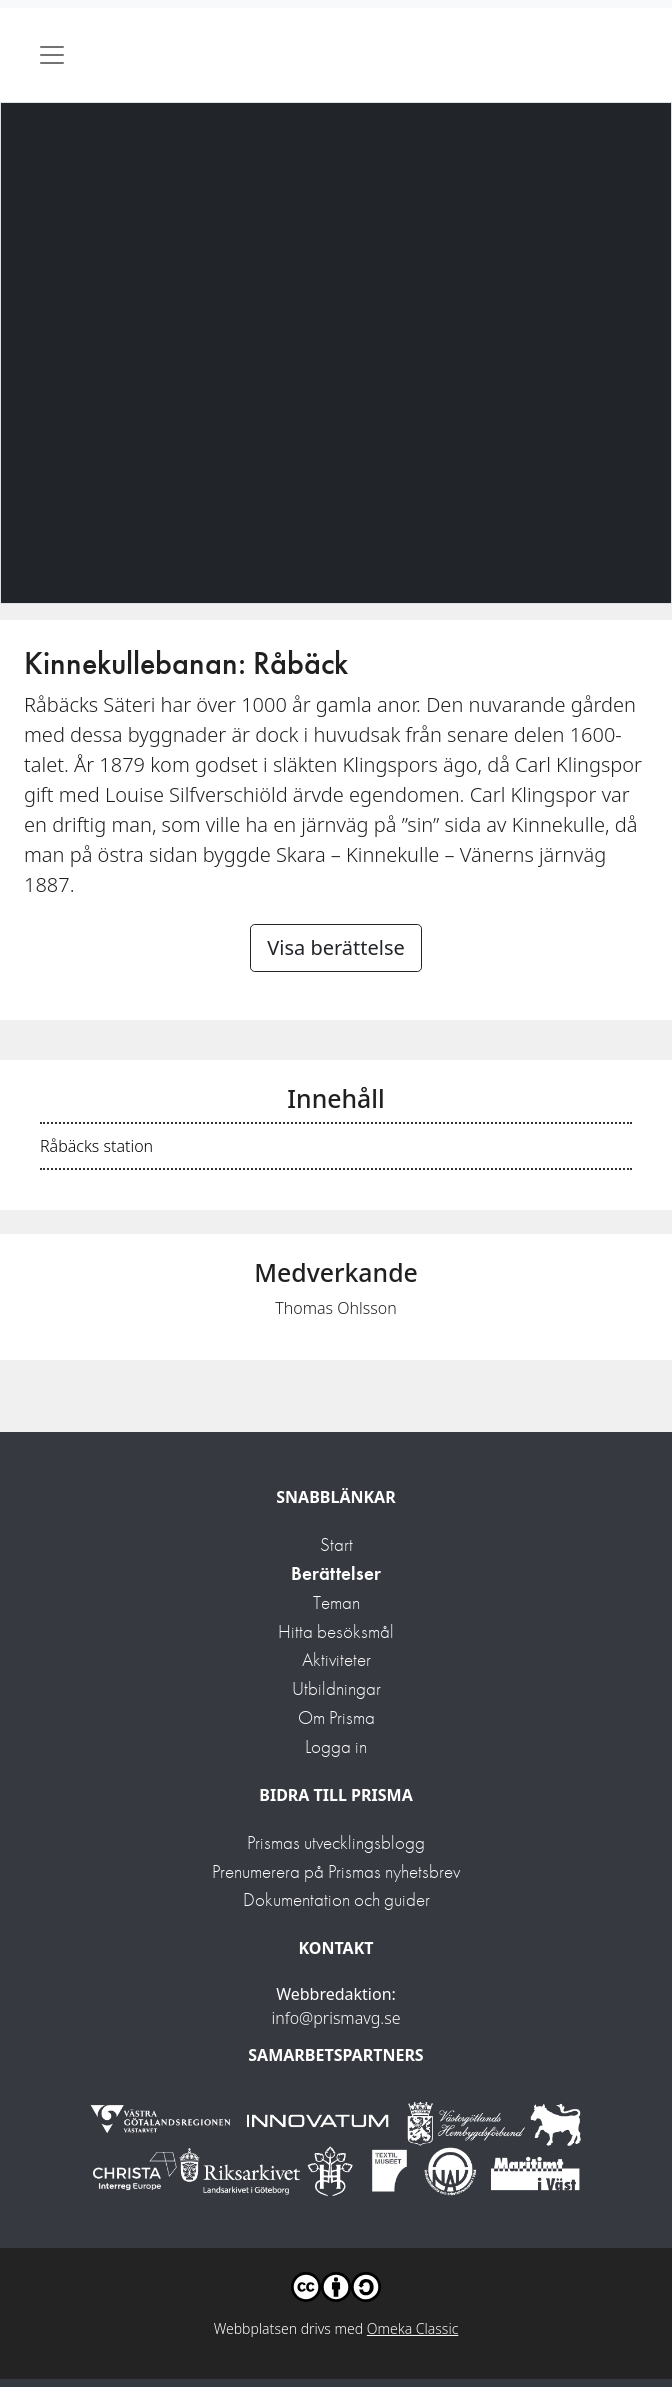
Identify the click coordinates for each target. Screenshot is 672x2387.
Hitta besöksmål (336, 1631)
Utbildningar (336, 1688)
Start (336, 1544)
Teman (336, 1602)
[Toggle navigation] (52, 55)
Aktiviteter (336, 1659)
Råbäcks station (96, 1146)
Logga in (336, 1746)
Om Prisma (336, 1717)
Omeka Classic (413, 2328)
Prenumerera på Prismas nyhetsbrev (336, 1871)
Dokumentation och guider (336, 1899)
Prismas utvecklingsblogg (336, 1842)
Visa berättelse (336, 947)
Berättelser (336, 1573)
